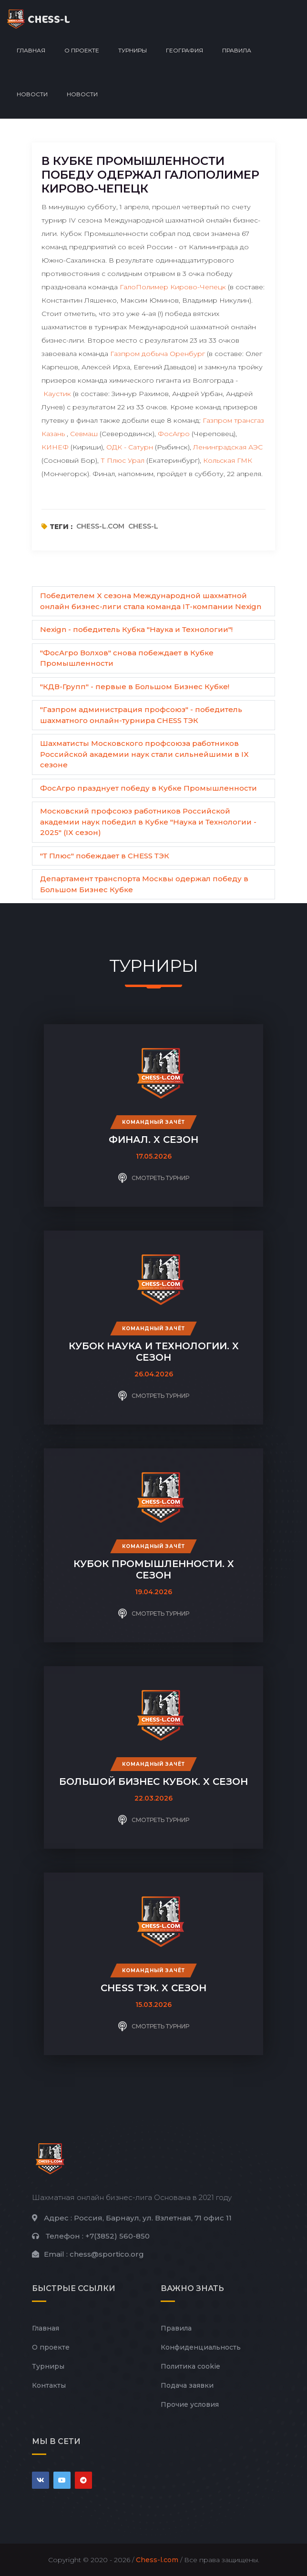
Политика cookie (190, 2366)
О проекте (81, 50)
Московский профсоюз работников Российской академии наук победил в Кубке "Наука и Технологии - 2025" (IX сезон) (148, 821)
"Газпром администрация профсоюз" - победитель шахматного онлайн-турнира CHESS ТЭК (141, 715)
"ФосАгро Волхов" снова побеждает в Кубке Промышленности (127, 658)
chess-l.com (100, 526)
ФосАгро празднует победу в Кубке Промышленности (148, 788)
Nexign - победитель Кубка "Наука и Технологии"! (136, 629)
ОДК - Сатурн (129, 447)
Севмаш (84, 433)
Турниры (132, 50)
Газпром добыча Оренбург (157, 353)
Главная (31, 50)
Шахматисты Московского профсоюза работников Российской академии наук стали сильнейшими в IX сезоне (144, 754)
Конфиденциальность (201, 2347)
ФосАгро (174, 433)
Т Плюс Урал (122, 460)
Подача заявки (187, 2385)
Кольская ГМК (227, 460)
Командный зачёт (153, 1122)
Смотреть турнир (153, 1178)
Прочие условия (190, 2404)
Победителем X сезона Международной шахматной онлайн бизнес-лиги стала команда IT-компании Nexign (150, 601)
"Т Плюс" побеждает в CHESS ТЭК (104, 855)
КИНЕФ (55, 447)
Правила (236, 50)
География (184, 50)
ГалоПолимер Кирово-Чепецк (173, 287)
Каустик (57, 393)
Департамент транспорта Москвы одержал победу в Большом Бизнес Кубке (144, 884)
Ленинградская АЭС (228, 447)
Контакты (49, 2385)
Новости (32, 94)
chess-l (143, 526)
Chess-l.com (157, 2560)
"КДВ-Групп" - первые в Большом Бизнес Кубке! (134, 686)
